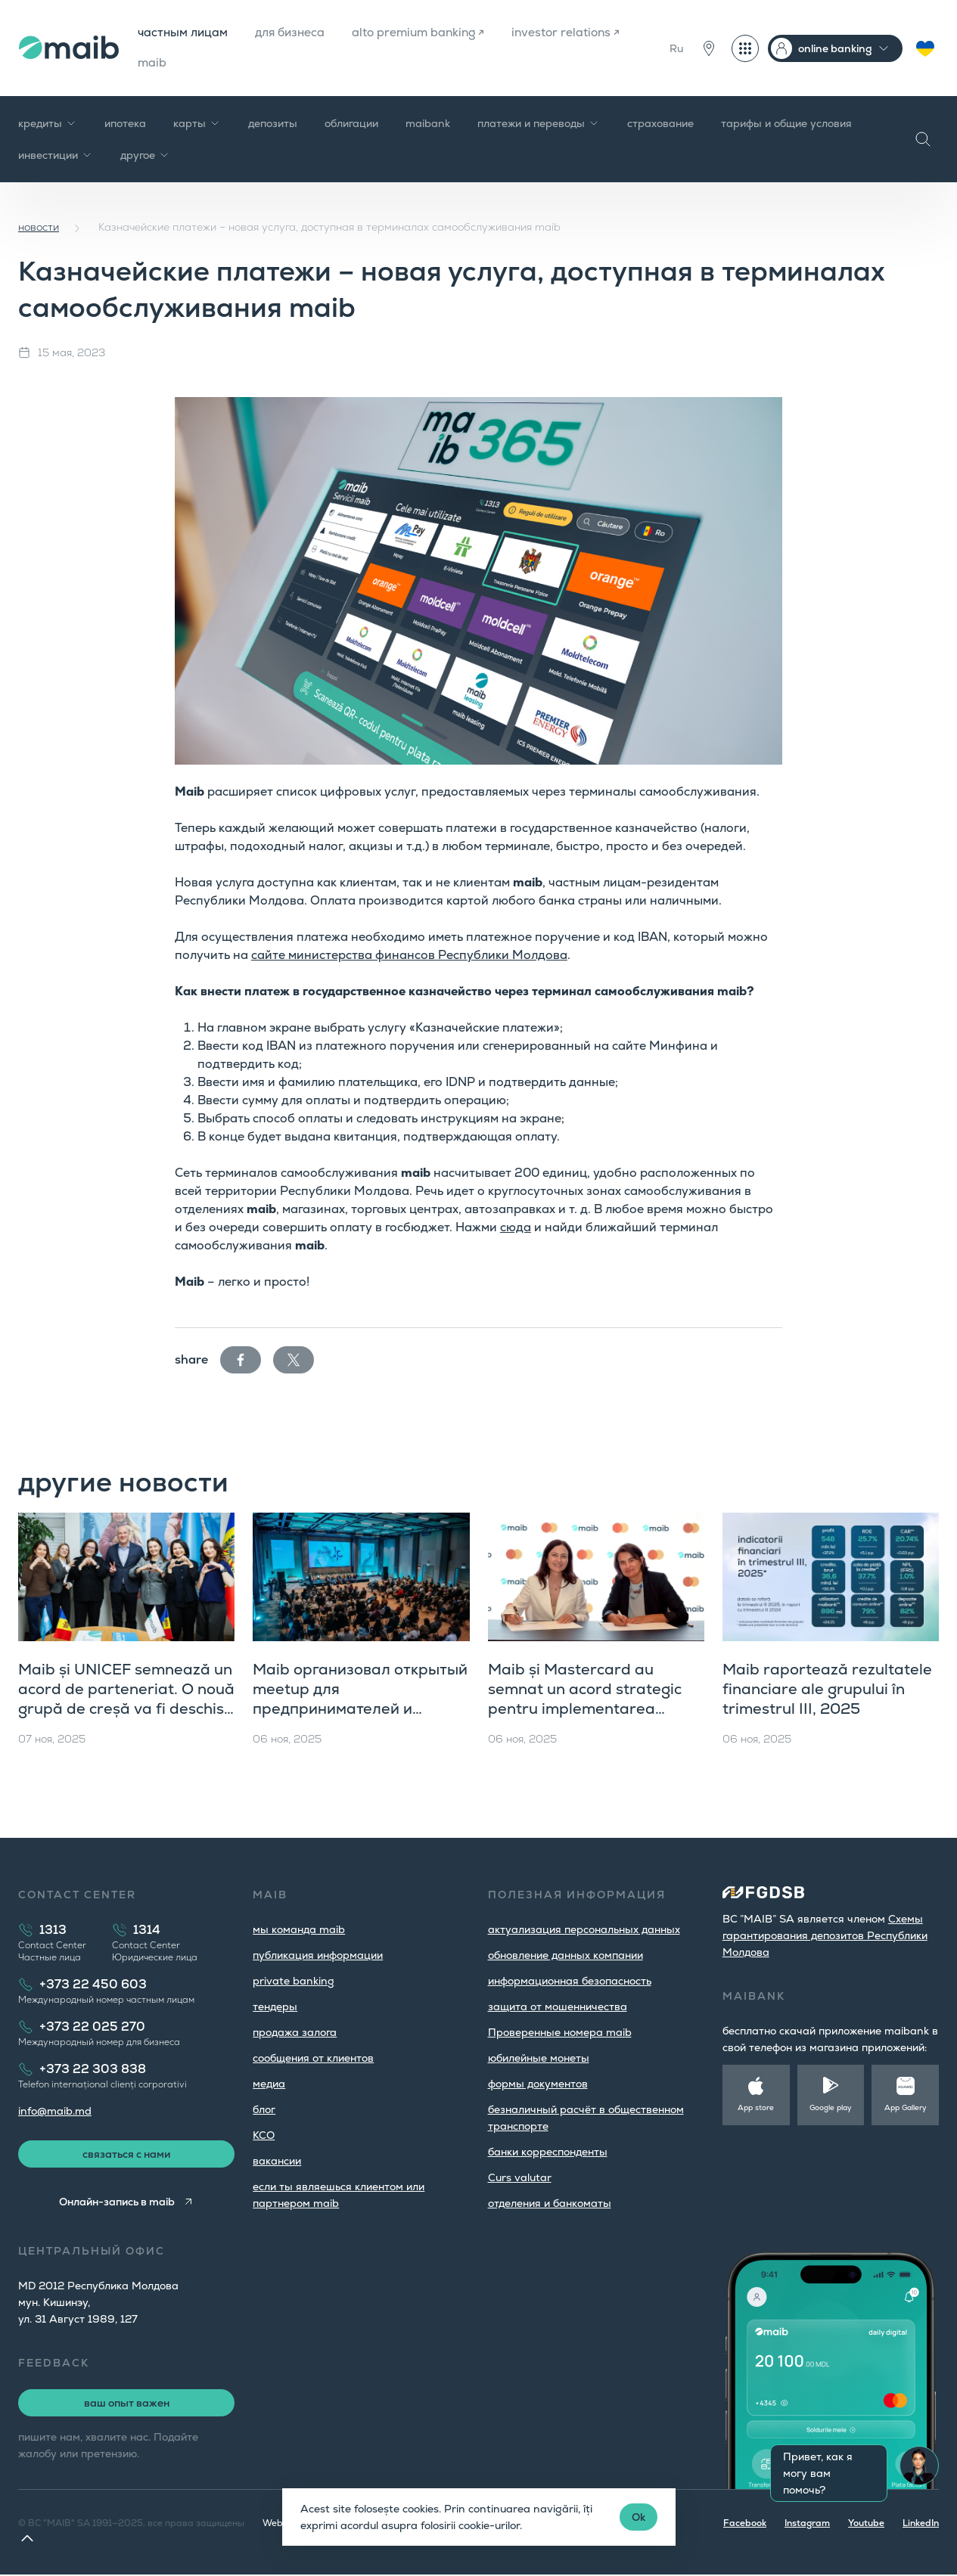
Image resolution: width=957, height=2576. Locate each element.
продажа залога (295, 2033)
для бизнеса (291, 33)
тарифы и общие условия (786, 124)
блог (264, 2110)
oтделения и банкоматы (549, 2204)
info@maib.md (55, 2111)
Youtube (866, 2525)
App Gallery (905, 2108)
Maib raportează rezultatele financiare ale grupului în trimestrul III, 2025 (827, 1689)
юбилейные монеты (538, 2058)
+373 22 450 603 (93, 1985)
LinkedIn (921, 2525)
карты (197, 124)
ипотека (125, 124)
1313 (53, 1930)
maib (288, 63)
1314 (146, 1930)
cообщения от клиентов (313, 2058)
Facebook (744, 2525)
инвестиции (55, 156)
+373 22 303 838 (92, 2070)
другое (145, 156)
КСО (264, 2136)
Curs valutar (520, 2178)
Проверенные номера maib (560, 2033)
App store (756, 2108)
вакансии (277, 2161)
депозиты (272, 124)
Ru (676, 48)
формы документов (538, 2084)
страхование (660, 124)
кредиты (47, 124)
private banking (293, 1981)
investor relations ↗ (191, 63)
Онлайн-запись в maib (117, 2203)
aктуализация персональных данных (584, 1930)
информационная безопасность (569, 1981)
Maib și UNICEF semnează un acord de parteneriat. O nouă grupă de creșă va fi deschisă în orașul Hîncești (126, 1699)
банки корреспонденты (547, 2152)
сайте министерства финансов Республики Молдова (409, 956)
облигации (351, 124)
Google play (830, 2108)
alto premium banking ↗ (424, 33)
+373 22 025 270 (92, 2027)
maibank (427, 124)
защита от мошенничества (557, 2007)
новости (38, 227)
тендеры (275, 2007)
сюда (515, 1228)
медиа (269, 2084)
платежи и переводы (538, 124)
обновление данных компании (565, 1956)
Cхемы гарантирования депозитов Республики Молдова (824, 1936)
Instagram (807, 2525)
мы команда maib (299, 1930)
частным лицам (181, 33)
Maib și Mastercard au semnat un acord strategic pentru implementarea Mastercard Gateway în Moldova (585, 1709)
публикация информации (318, 1956)
